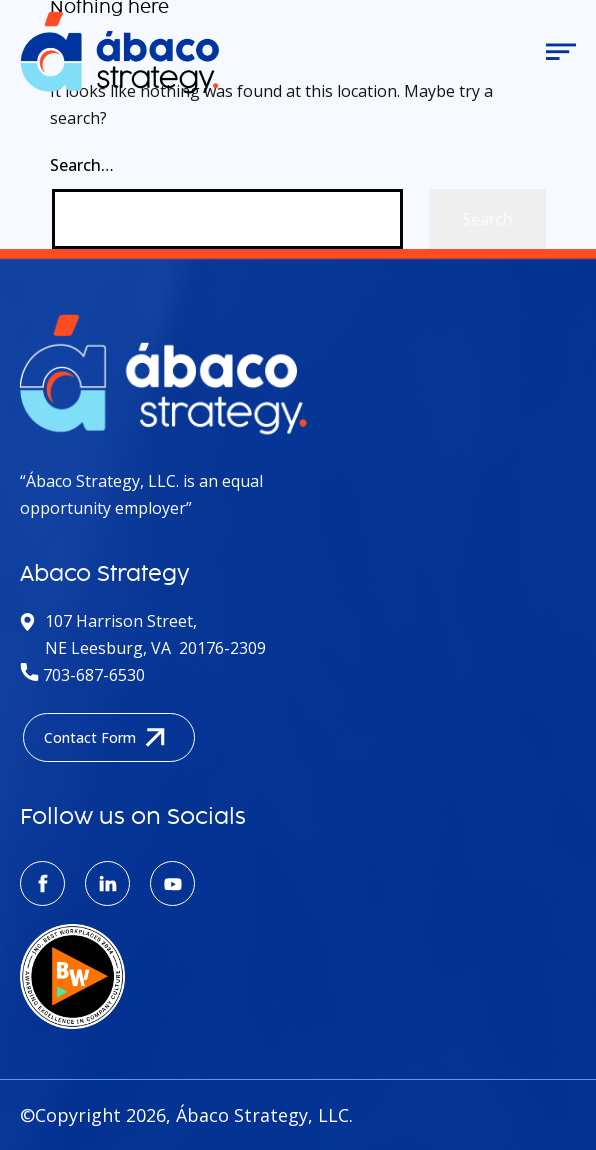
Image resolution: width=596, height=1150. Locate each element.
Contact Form (109, 737)
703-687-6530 (82, 674)
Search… (82, 165)
